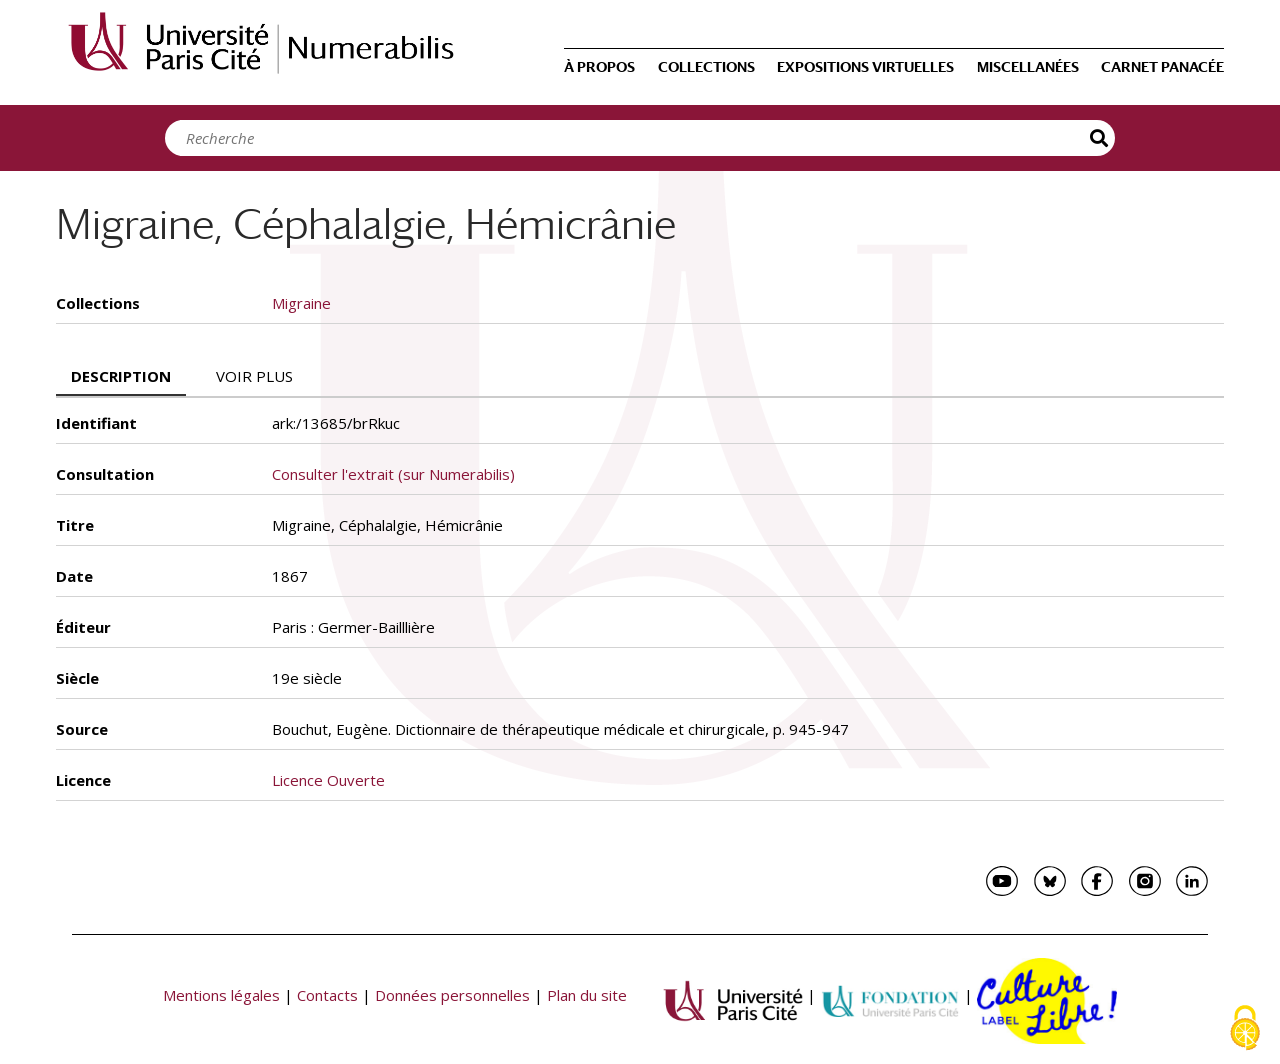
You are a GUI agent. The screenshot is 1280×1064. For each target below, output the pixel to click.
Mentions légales (221, 995)
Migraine (301, 303)
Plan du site (587, 995)
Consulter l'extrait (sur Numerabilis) (393, 474)
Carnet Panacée (1162, 67)
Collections (706, 67)
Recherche (1100, 138)
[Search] (635, 138)
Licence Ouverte (328, 780)
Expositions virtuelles (865, 67)
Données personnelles (452, 995)
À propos (599, 67)
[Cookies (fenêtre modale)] (1245, 1029)
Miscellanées (1028, 67)
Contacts (327, 995)
